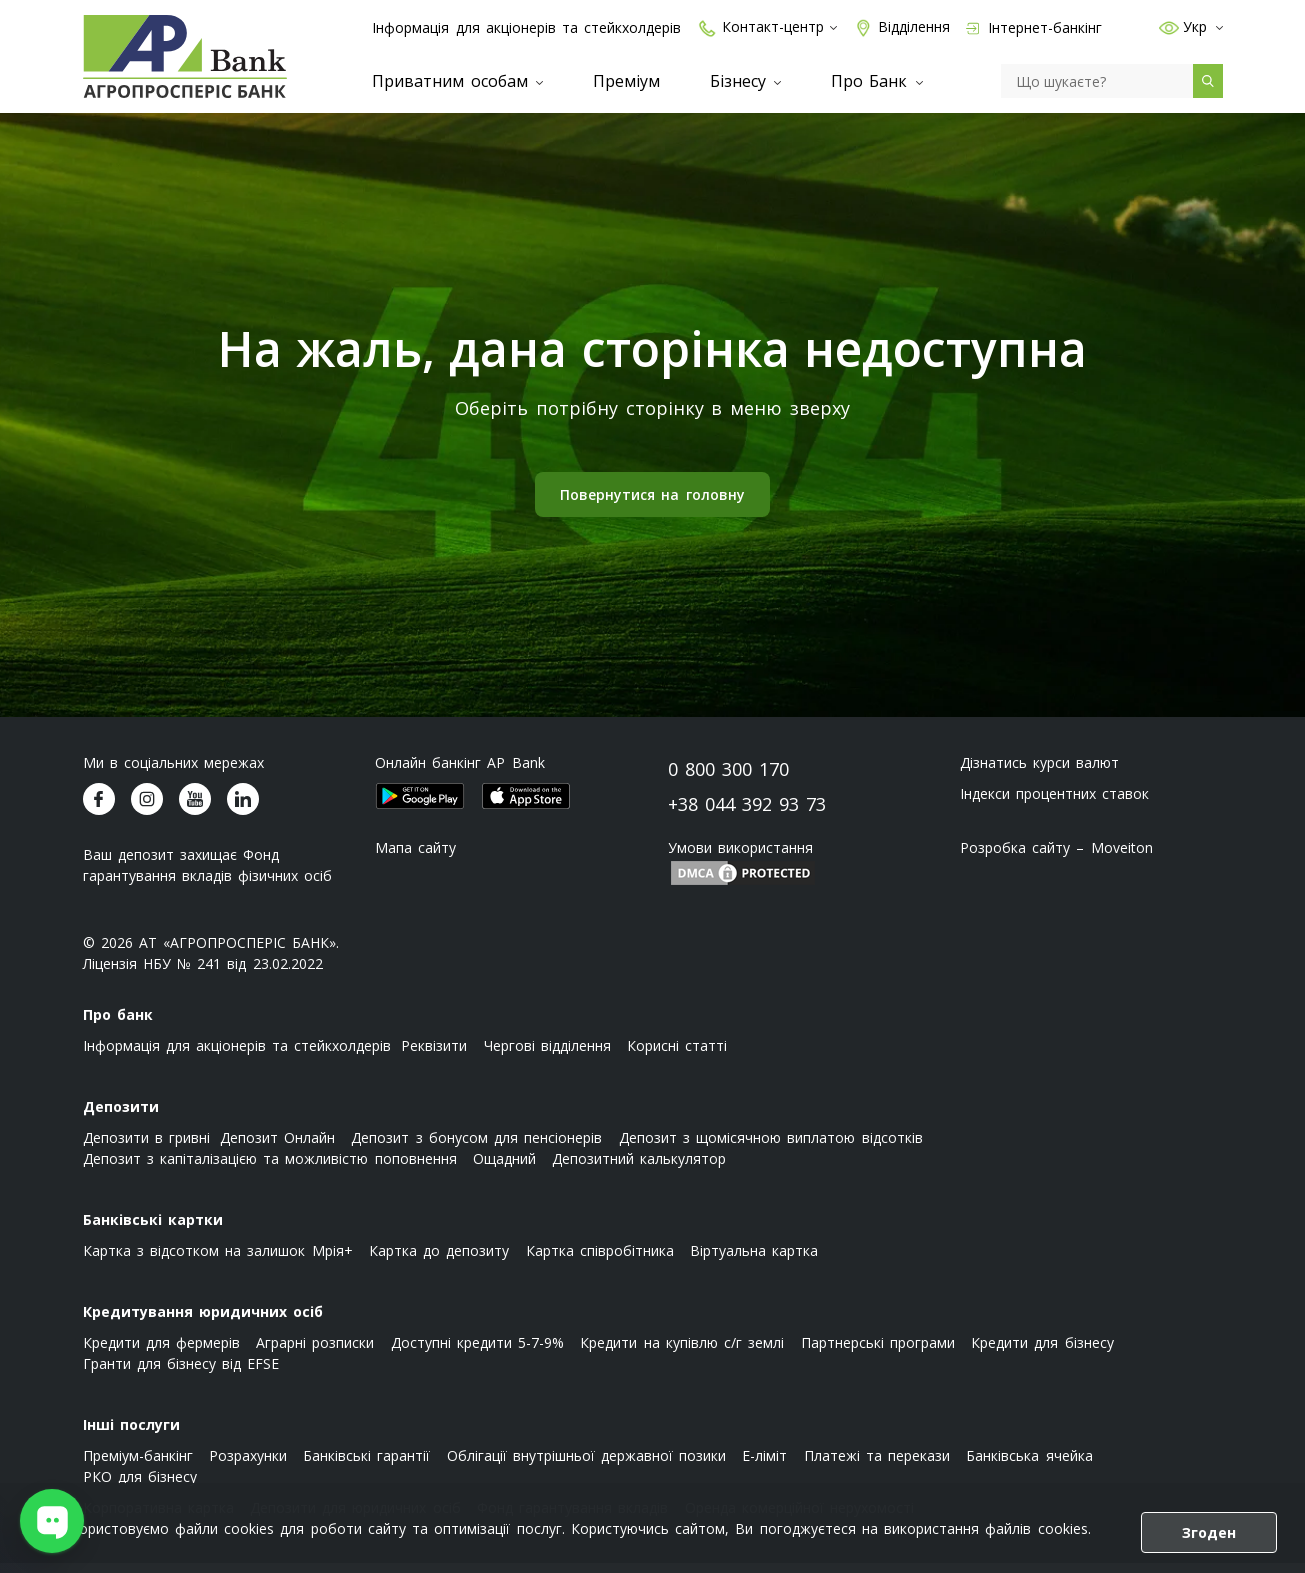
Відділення (901, 27)
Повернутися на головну (652, 504)
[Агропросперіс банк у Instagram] (147, 809)
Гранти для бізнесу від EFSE (181, 1373)
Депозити (121, 1116)
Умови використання (740, 857)
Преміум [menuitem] (626, 81)
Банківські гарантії (366, 1465)
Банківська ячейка (1029, 1465)
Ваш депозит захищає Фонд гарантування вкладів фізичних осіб (208, 875)
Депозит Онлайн (277, 1147)
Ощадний (504, 1168)
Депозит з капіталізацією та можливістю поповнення (270, 1168)
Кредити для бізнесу (1042, 1352)
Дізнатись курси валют (1039, 772)
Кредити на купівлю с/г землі (682, 1352)
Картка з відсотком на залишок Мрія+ (218, 1260)
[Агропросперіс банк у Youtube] (195, 809)
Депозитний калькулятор (639, 1168)
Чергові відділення (547, 1055)
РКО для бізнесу (140, 1486)
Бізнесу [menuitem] (745, 81)
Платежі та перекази (877, 1465)
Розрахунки (248, 1465)
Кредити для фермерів (161, 1352)
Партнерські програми (878, 1352)
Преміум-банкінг (138, 1465)
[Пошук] (1097, 81)
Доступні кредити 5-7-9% (477, 1352)
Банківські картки (153, 1229)
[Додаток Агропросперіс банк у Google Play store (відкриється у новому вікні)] (420, 806)
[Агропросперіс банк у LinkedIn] (243, 809)
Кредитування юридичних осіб (203, 1321)
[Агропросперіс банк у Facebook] (99, 809)
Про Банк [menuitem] (876, 81)
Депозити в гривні (146, 1147)
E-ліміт (764, 1465)
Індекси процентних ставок (1054, 803)
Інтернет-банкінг (1034, 27)
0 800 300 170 (729, 779)
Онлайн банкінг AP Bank (460, 772)
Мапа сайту (415, 857)
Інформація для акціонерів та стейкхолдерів (526, 27)
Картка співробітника (600, 1260)
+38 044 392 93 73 (747, 814)
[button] (1163, 27)
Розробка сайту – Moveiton (1056, 857)
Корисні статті (677, 1055)
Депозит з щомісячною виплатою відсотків (771, 1147)
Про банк (118, 1024)
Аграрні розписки (315, 1352)
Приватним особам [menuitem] (457, 81)
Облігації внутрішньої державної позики (587, 1465)
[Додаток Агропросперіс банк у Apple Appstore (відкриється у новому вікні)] (526, 806)
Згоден (1209, 1532)
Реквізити (434, 1055)
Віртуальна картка (754, 1260)
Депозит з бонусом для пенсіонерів (476, 1147)
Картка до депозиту (439, 1260)
